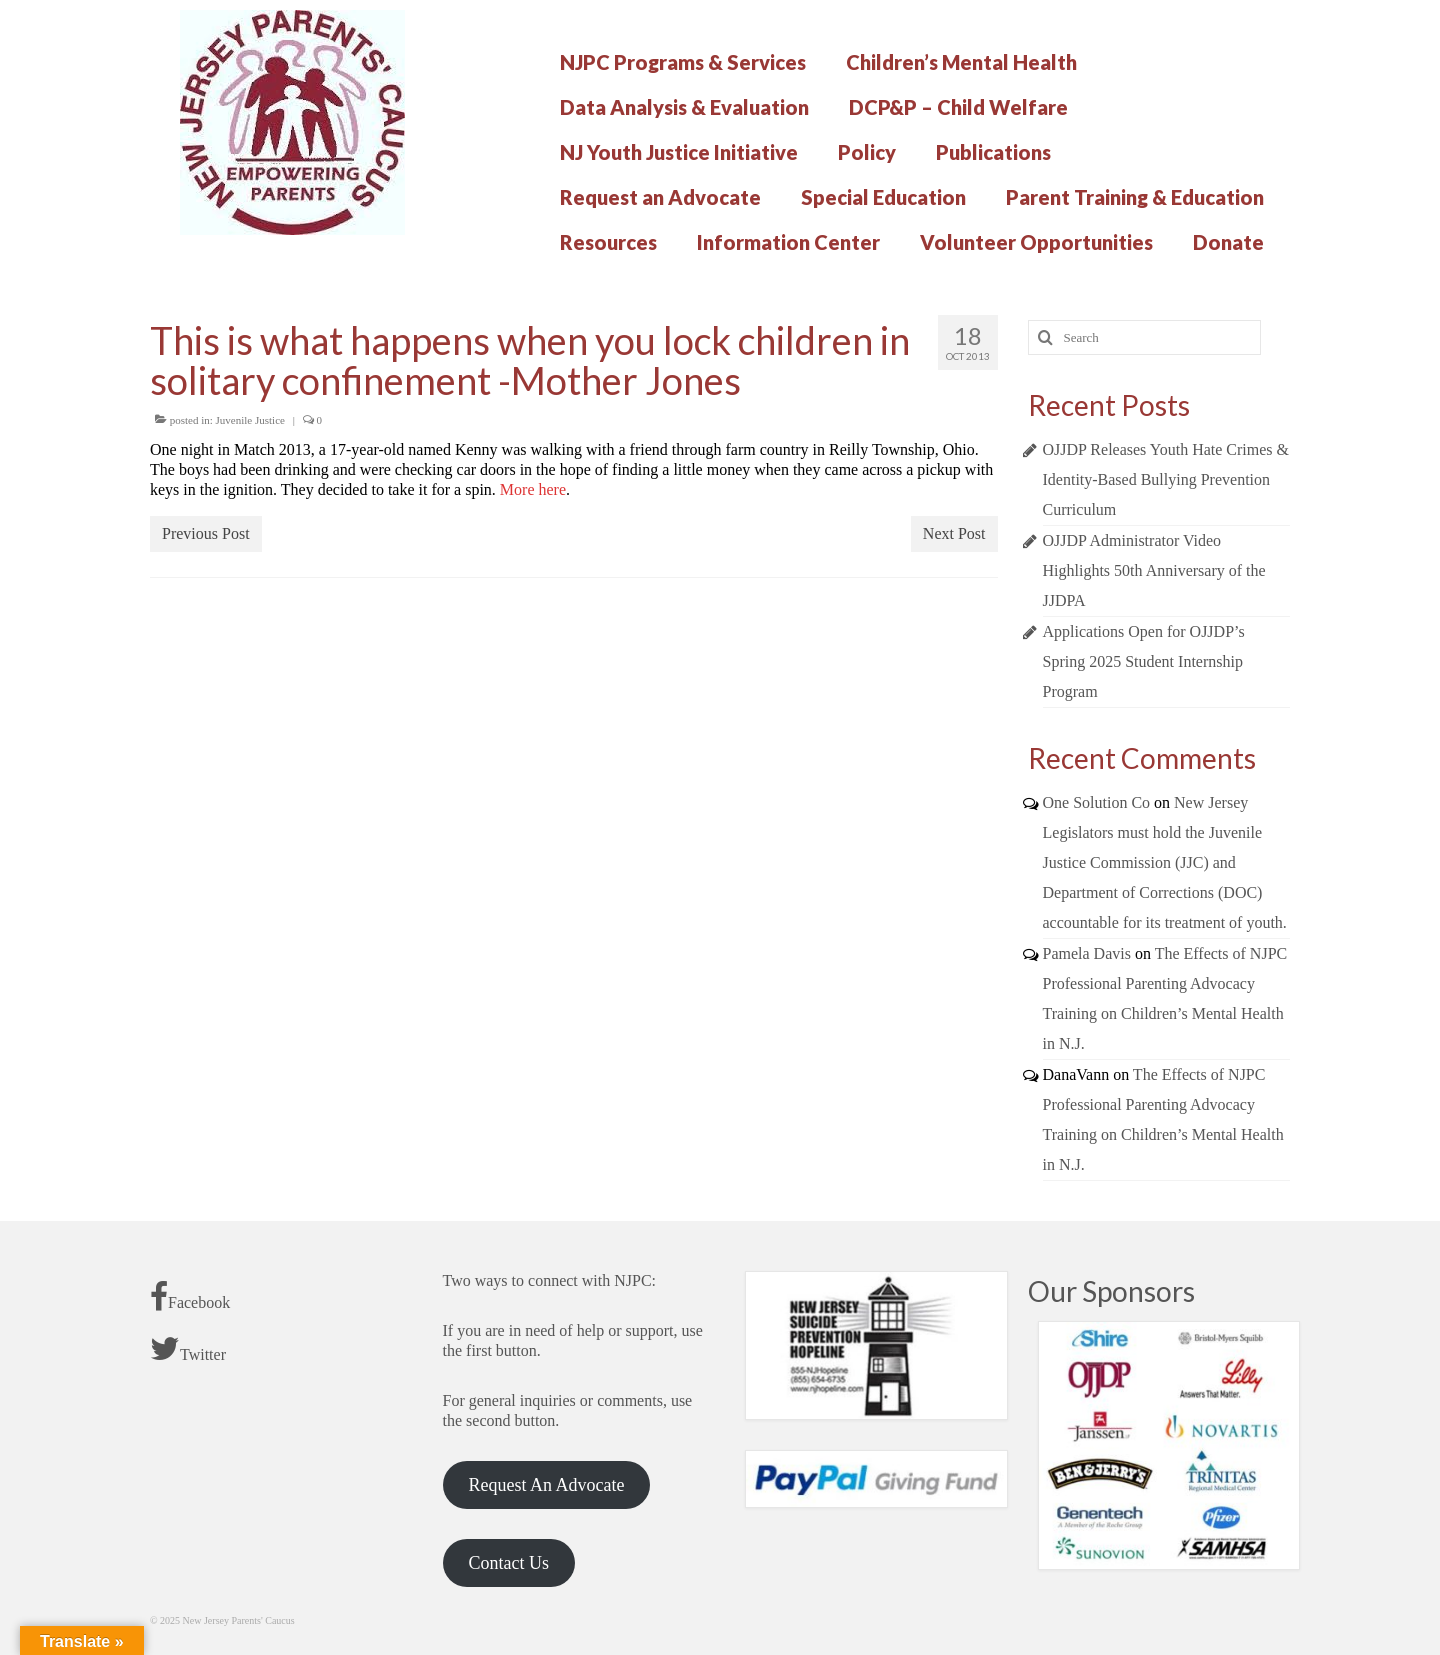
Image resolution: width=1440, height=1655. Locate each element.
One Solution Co (1097, 802)
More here (533, 489)
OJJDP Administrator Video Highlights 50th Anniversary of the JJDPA (1154, 570)
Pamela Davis (1087, 953)
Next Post (954, 533)
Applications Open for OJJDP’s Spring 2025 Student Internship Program (1144, 661)
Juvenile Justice (250, 420)
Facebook (190, 1297)
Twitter (188, 1349)
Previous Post (206, 533)
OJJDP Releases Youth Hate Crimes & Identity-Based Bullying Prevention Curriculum (1166, 479)
